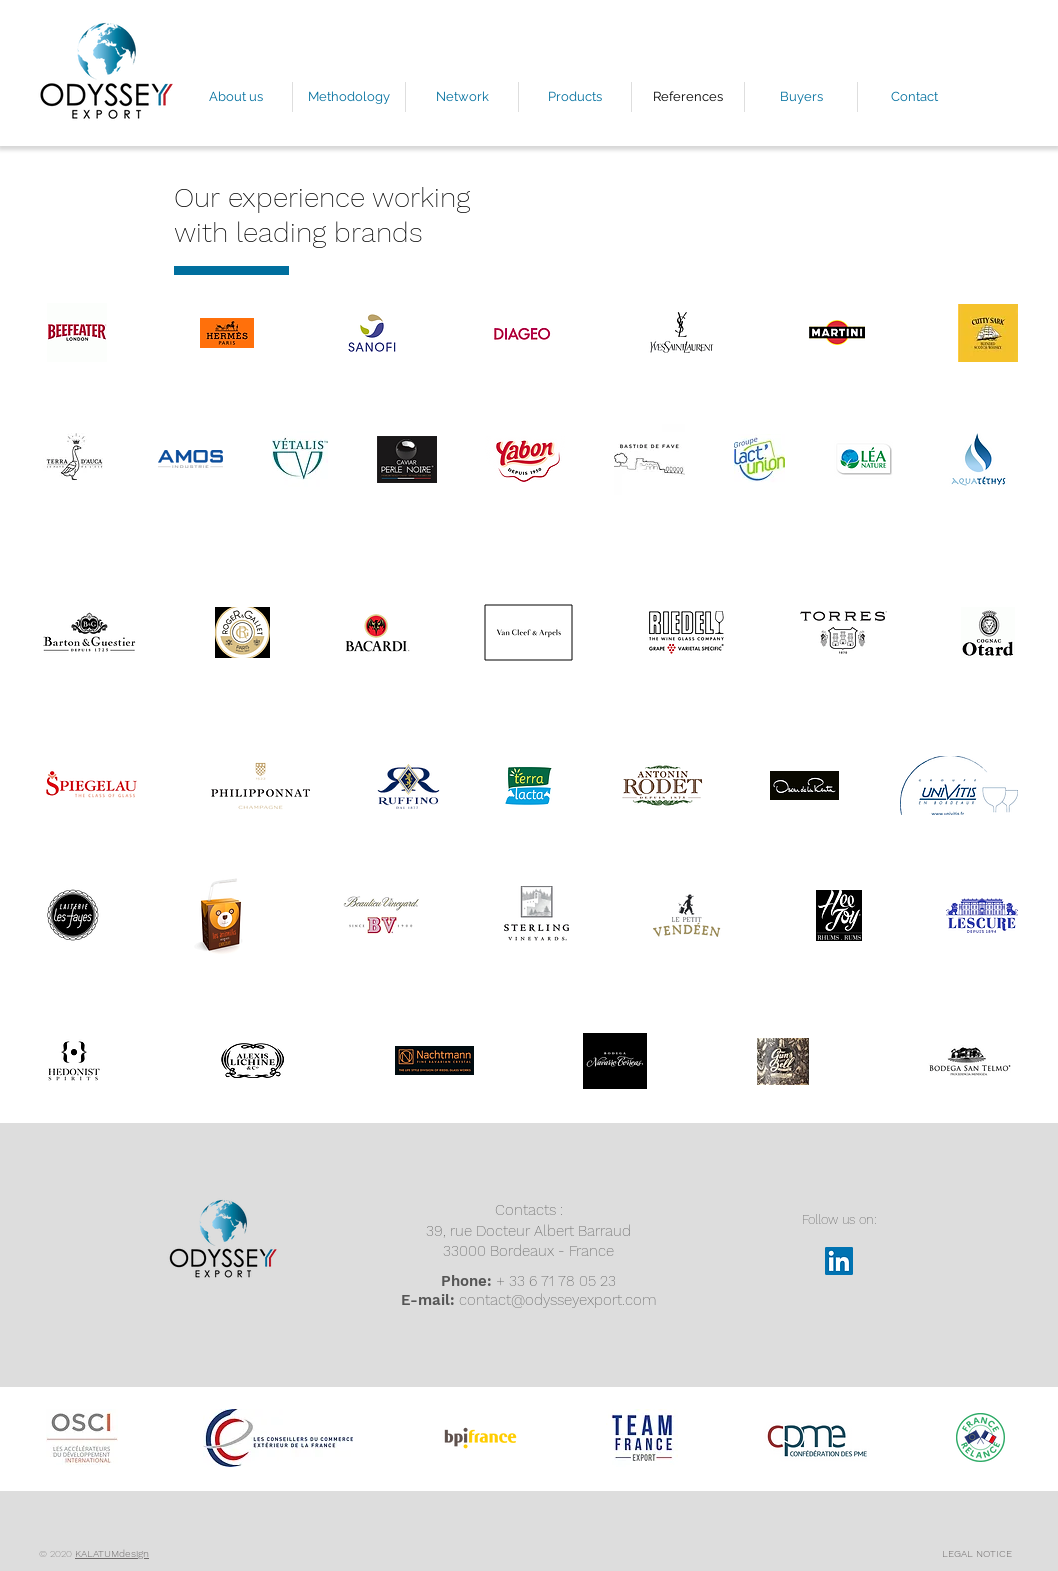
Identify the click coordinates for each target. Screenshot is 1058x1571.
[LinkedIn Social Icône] (839, 1261)
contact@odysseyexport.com (557, 1300)
